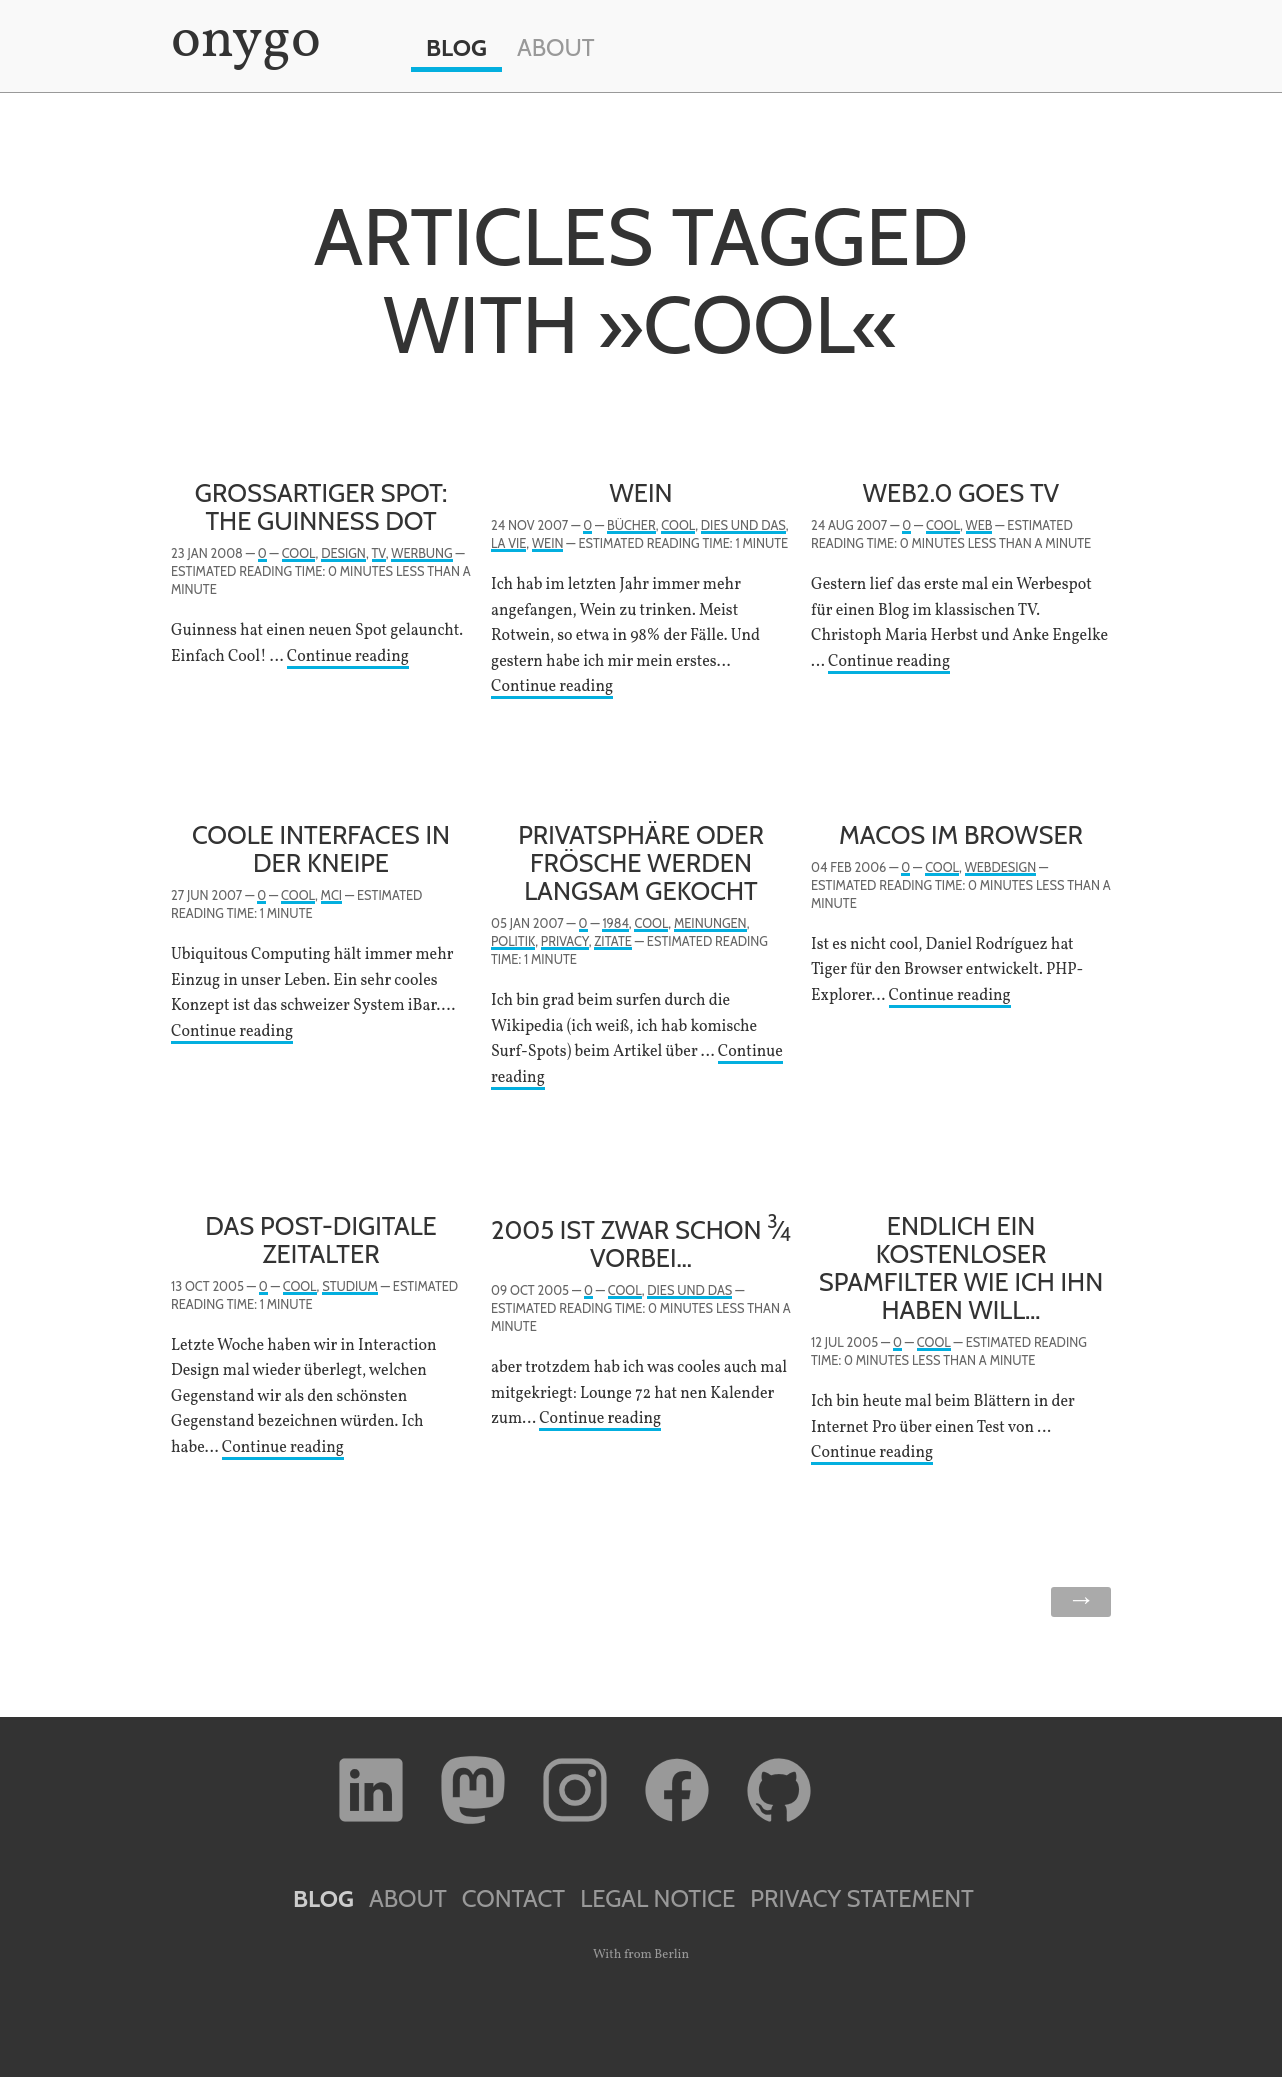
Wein (641, 492)
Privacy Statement (862, 1898)
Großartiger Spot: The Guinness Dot (321, 506)
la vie (508, 543)
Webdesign (1001, 867)
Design (343, 553)
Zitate (613, 941)
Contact (513, 1898)
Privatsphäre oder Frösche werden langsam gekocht (641, 862)
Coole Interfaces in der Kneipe (321, 848)
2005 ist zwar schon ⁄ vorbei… (641, 1243)
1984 (615, 923)
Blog (456, 47)
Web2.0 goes (961, 492)
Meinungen (710, 923)
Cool (299, 553)
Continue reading (348, 657)
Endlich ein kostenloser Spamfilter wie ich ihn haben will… (961, 1267)
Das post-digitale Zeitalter (320, 1239)
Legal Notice (657, 1898)
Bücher (631, 525)
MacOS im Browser (961, 834)
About (556, 47)
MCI (331, 895)
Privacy (565, 941)
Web (979, 525)
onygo (242, 42)
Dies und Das (743, 525)
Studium (350, 1286)
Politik (513, 941)
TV (379, 553)
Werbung (421, 553)
